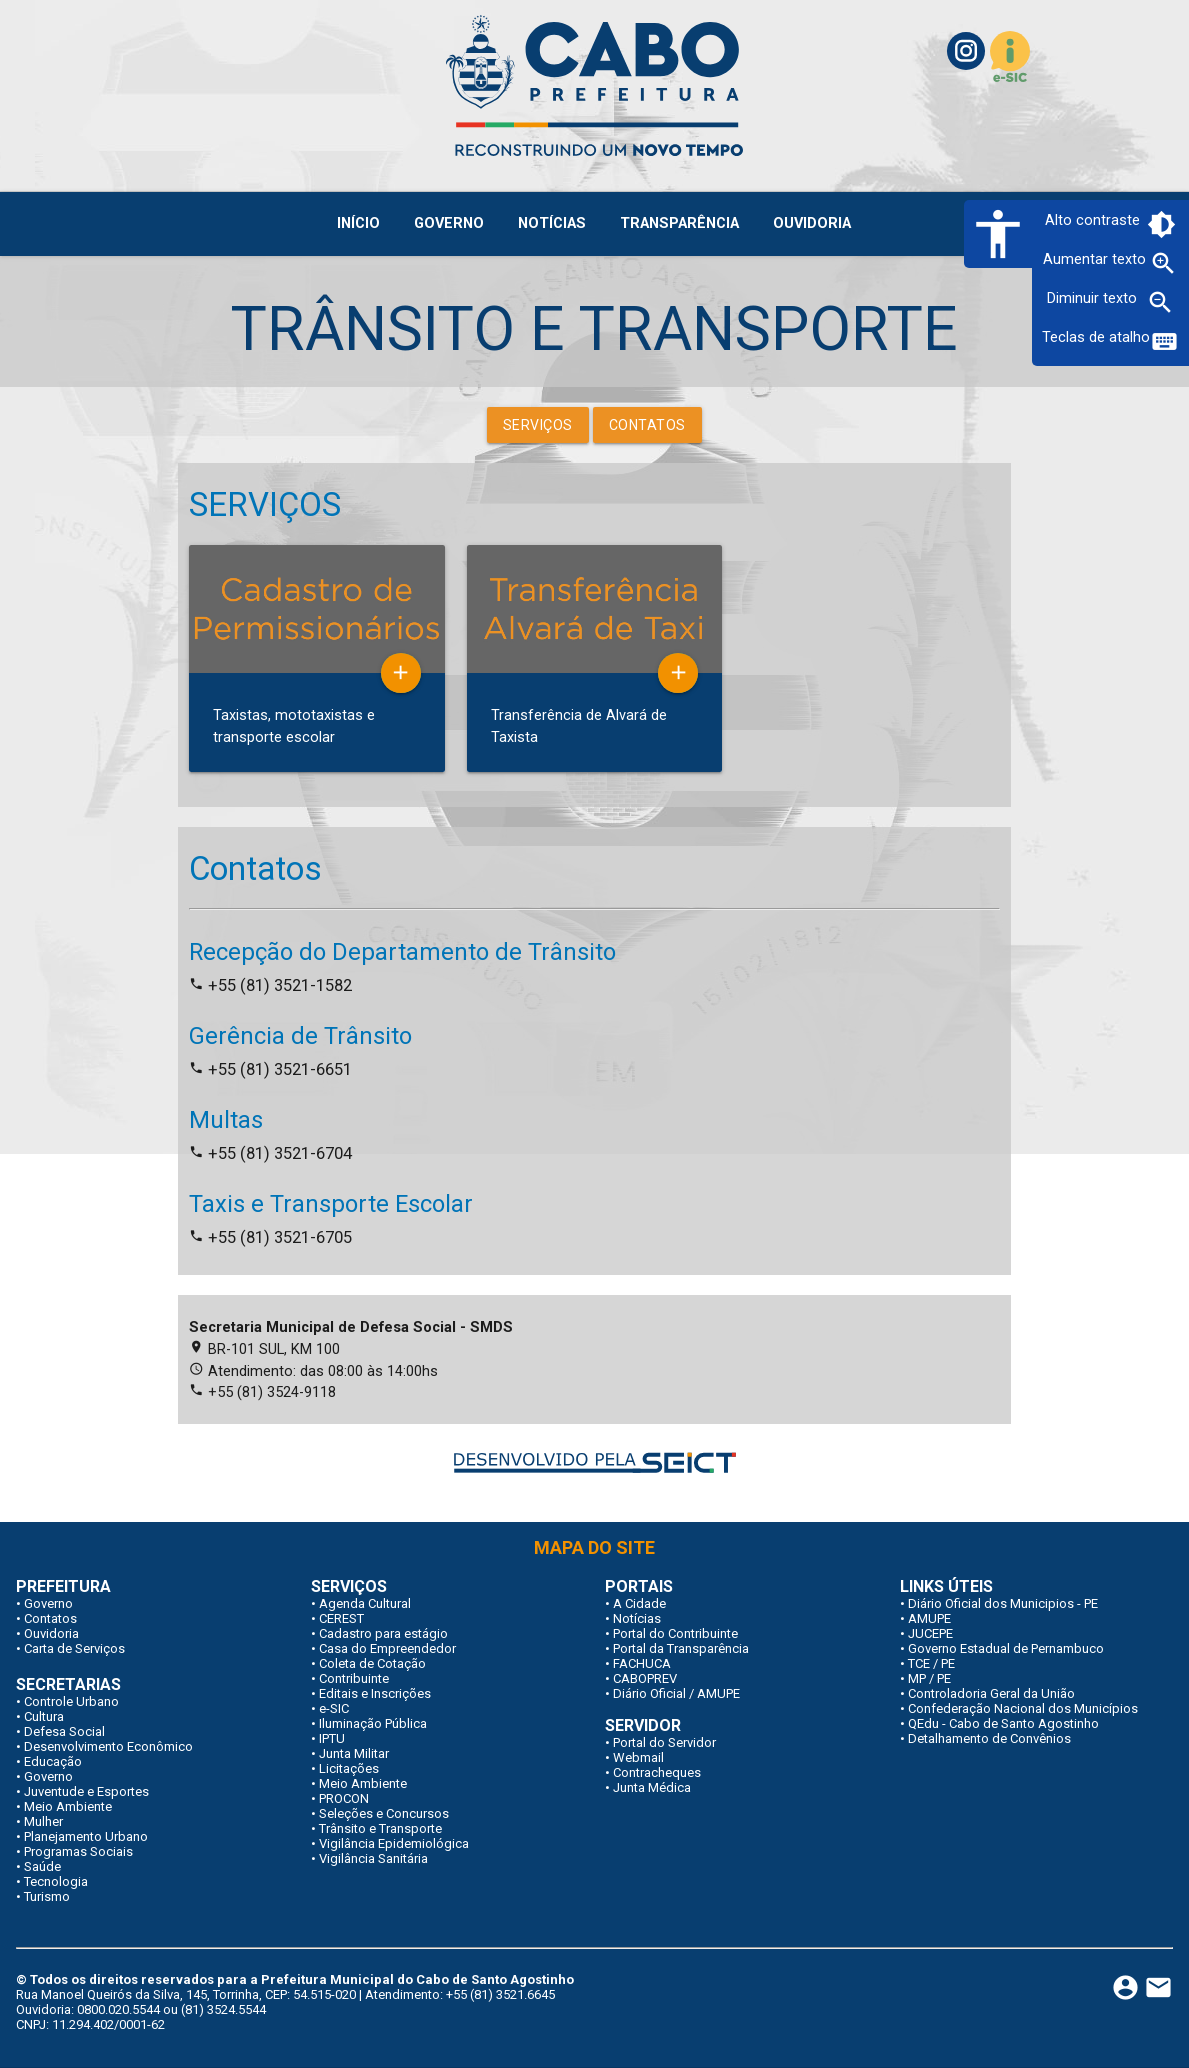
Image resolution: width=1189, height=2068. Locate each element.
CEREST (341, 1618)
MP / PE (929, 1678)
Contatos (647, 425)
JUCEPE (930, 1633)
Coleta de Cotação (372, 1663)
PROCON (344, 1798)
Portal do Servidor (664, 1742)
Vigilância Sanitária (373, 1858)
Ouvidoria (51, 1633)
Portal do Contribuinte (675, 1633)
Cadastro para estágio (383, 1633)
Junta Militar (354, 1753)
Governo (48, 1603)
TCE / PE (931, 1663)
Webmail (638, 1757)
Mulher (43, 1821)
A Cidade (639, 1603)
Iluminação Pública (373, 1723)
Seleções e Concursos (384, 1813)
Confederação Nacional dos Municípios (1023, 1708)
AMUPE (929, 1618)
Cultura (44, 1716)
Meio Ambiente (68, 1806)
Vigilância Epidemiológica (394, 1843)
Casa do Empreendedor (387, 1648)
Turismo (47, 1896)
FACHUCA (642, 1663)
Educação (53, 1761)
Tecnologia (56, 1881)
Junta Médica (652, 1787)
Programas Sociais (78, 1851)
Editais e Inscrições (375, 1693)
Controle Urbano (71, 1701)
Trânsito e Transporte (380, 1828)
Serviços (538, 425)
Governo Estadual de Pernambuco (1006, 1648)
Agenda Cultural (365, 1603)
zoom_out (1160, 302)
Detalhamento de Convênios (989, 1738)
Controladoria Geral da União (991, 1693)
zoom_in (1163, 263)
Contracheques (657, 1772)
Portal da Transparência (681, 1648)
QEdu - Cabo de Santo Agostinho (1003, 1723)
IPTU (332, 1738)
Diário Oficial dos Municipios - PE (1003, 1603)
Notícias (637, 1618)
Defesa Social (64, 1731)
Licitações (349, 1768)
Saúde (42, 1866)
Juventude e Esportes (86, 1791)
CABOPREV (645, 1678)
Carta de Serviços (74, 1648)
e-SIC (334, 1708)
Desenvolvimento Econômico (108, 1746)
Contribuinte (354, 1678)
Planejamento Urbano (86, 1836)
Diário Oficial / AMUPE (676, 1693)
